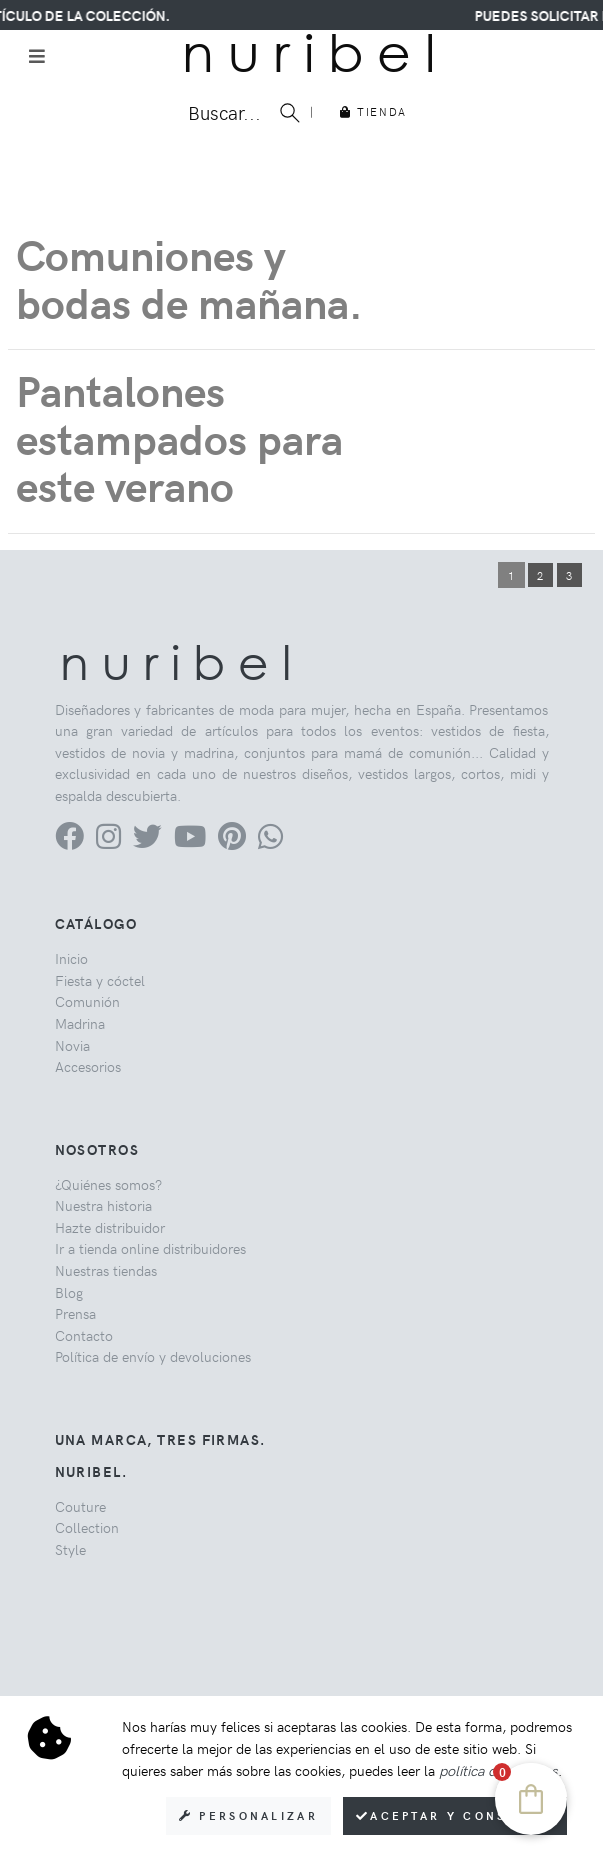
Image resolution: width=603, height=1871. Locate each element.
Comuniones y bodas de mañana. (189, 277)
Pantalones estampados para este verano (179, 437)
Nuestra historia (103, 1205)
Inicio (71, 958)
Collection (87, 1527)
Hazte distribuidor (110, 1227)
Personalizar (248, 1815)
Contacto (84, 1335)
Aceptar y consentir (455, 1815)
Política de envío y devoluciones (153, 1356)
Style (70, 1549)
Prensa (75, 1313)
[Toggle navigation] (37, 56)
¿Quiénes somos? (108, 1184)
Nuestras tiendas (106, 1270)
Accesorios (88, 1066)
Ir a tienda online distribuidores (150, 1248)
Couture (80, 1506)
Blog (69, 1292)
